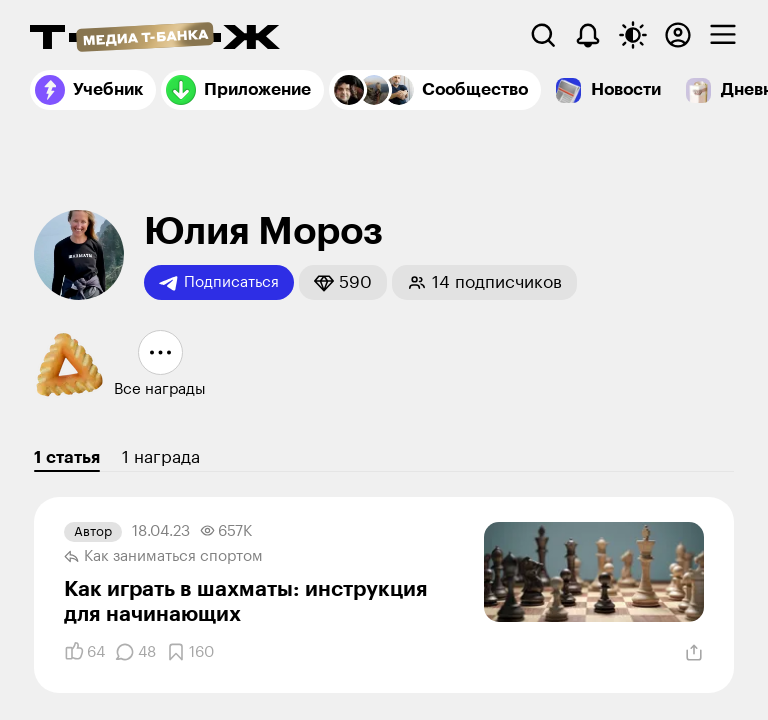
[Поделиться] (694, 653)
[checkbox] (723, 35)
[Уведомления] (588, 35)
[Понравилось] (84, 652)
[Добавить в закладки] (190, 652)
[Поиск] (543, 35)
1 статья (67, 457)
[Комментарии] (135, 652)
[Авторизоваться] (678, 35)
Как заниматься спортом (163, 557)
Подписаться (219, 283)
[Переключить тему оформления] (633, 35)
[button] (343, 282)
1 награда (161, 457)
